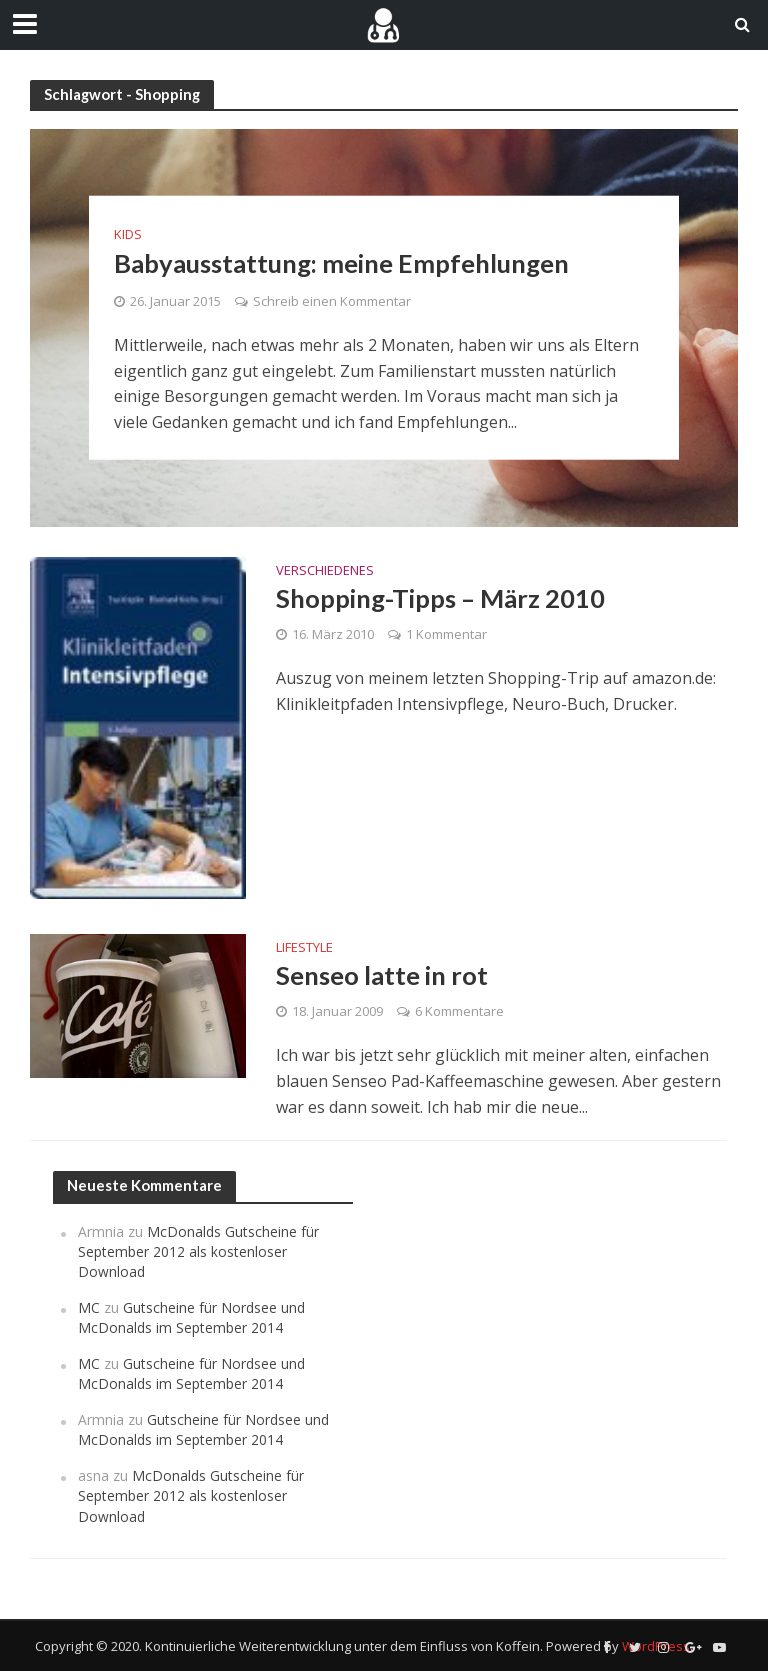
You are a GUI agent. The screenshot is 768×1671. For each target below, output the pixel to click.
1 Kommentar (446, 635)
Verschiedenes (325, 571)
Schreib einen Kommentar (332, 301)
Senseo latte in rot (383, 975)
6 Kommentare (459, 1012)
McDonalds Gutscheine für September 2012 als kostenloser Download (198, 1252)
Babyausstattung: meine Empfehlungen (345, 262)
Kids (128, 233)
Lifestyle (304, 948)
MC (89, 1307)
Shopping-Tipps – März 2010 (442, 598)
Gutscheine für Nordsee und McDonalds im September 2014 (191, 1317)
